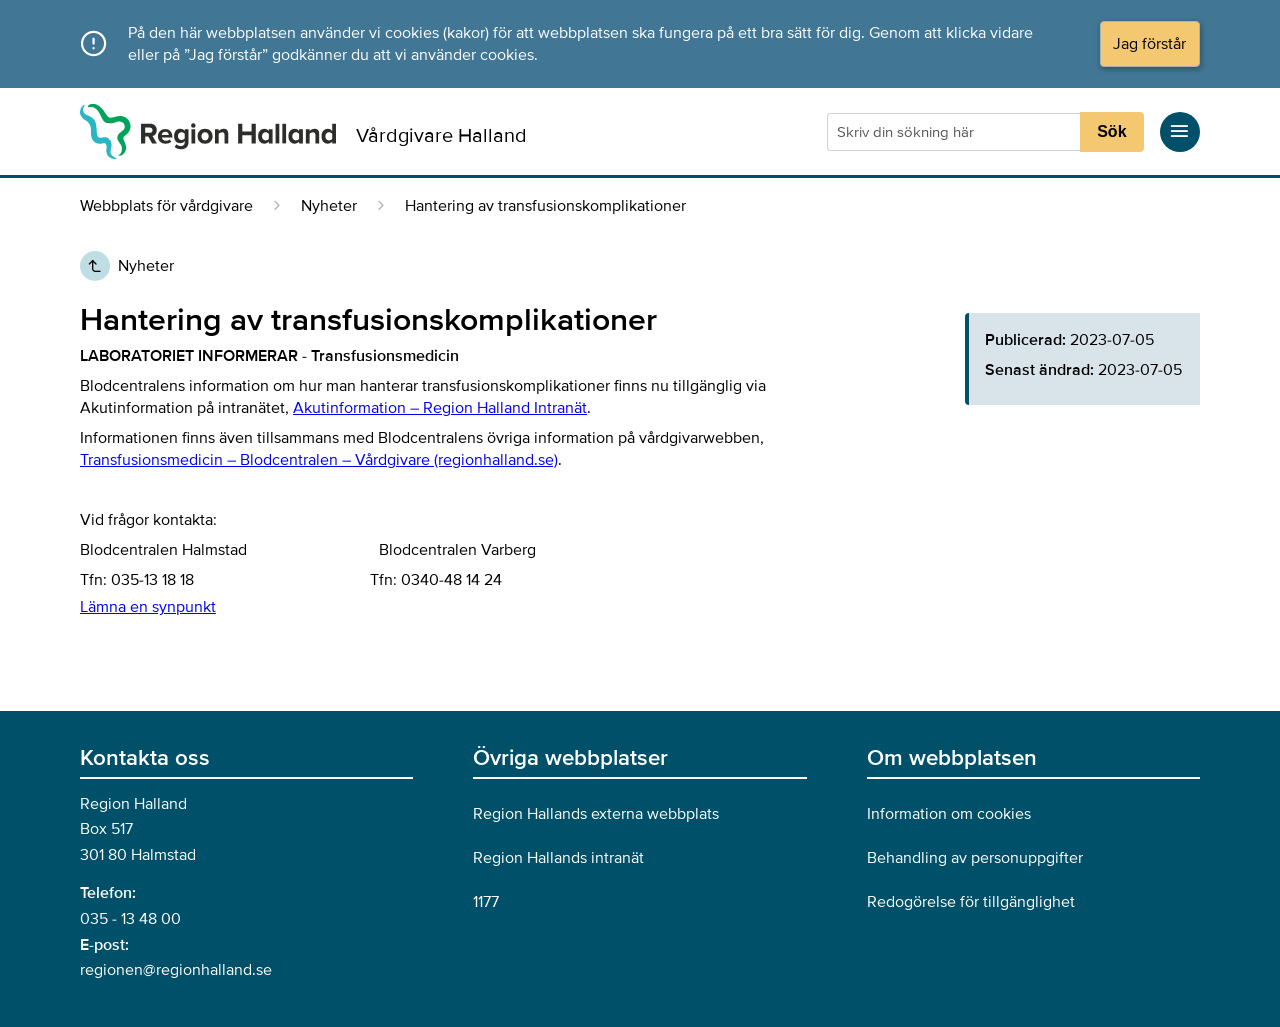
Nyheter (329, 206)
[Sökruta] (956, 132)
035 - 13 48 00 (130, 919)
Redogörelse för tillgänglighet (971, 902)
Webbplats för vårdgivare (166, 206)
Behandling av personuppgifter (975, 858)
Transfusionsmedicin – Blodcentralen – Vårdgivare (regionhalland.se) (319, 460)
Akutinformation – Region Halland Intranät (440, 408)
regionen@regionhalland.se (176, 970)
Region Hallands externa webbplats (596, 814)
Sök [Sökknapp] (1111, 131)
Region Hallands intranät (558, 858)
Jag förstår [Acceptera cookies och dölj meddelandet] (1149, 44)
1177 (486, 902)
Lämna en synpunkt (148, 607)
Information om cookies (949, 814)
